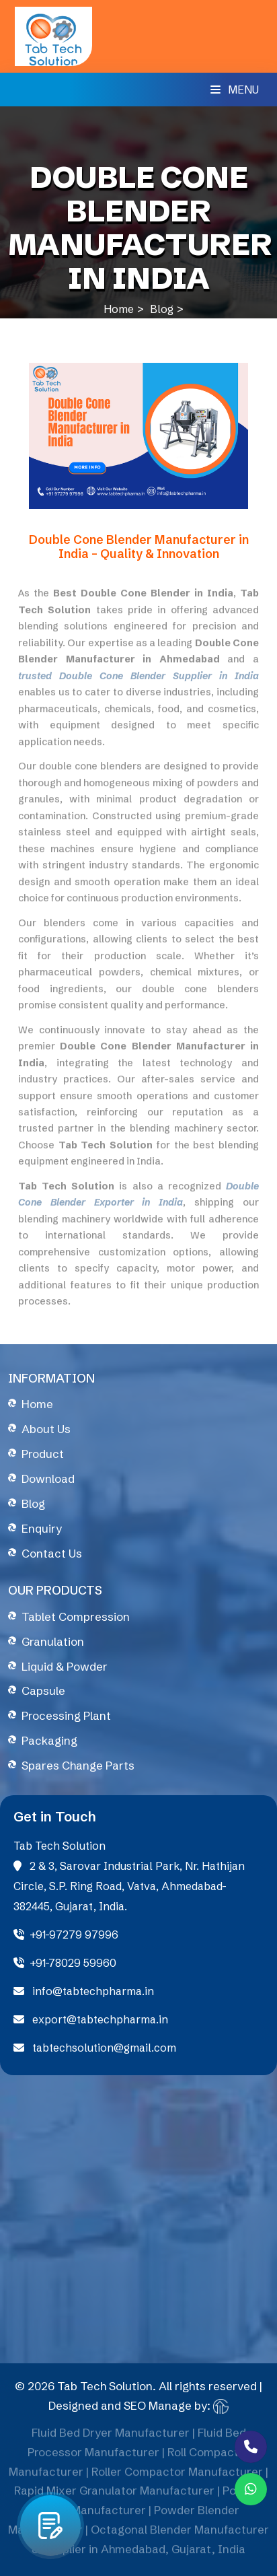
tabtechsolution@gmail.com (94, 2047)
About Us (46, 1429)
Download (48, 1478)
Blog (161, 309)
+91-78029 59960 (64, 1963)
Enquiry (42, 1528)
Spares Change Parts (78, 1765)
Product (43, 1454)
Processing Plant (66, 1715)
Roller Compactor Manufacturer (177, 2477)
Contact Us (52, 1553)
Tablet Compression (76, 1616)
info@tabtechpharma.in (83, 1991)
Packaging (49, 1740)
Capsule (43, 1690)
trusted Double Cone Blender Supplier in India (138, 681)
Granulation (53, 1641)
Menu (234, 89)
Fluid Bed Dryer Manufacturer (111, 2438)
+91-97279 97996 (65, 1934)
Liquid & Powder (65, 1666)
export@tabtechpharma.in (90, 2019)
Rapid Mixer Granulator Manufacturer (114, 2496)
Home (119, 309)
